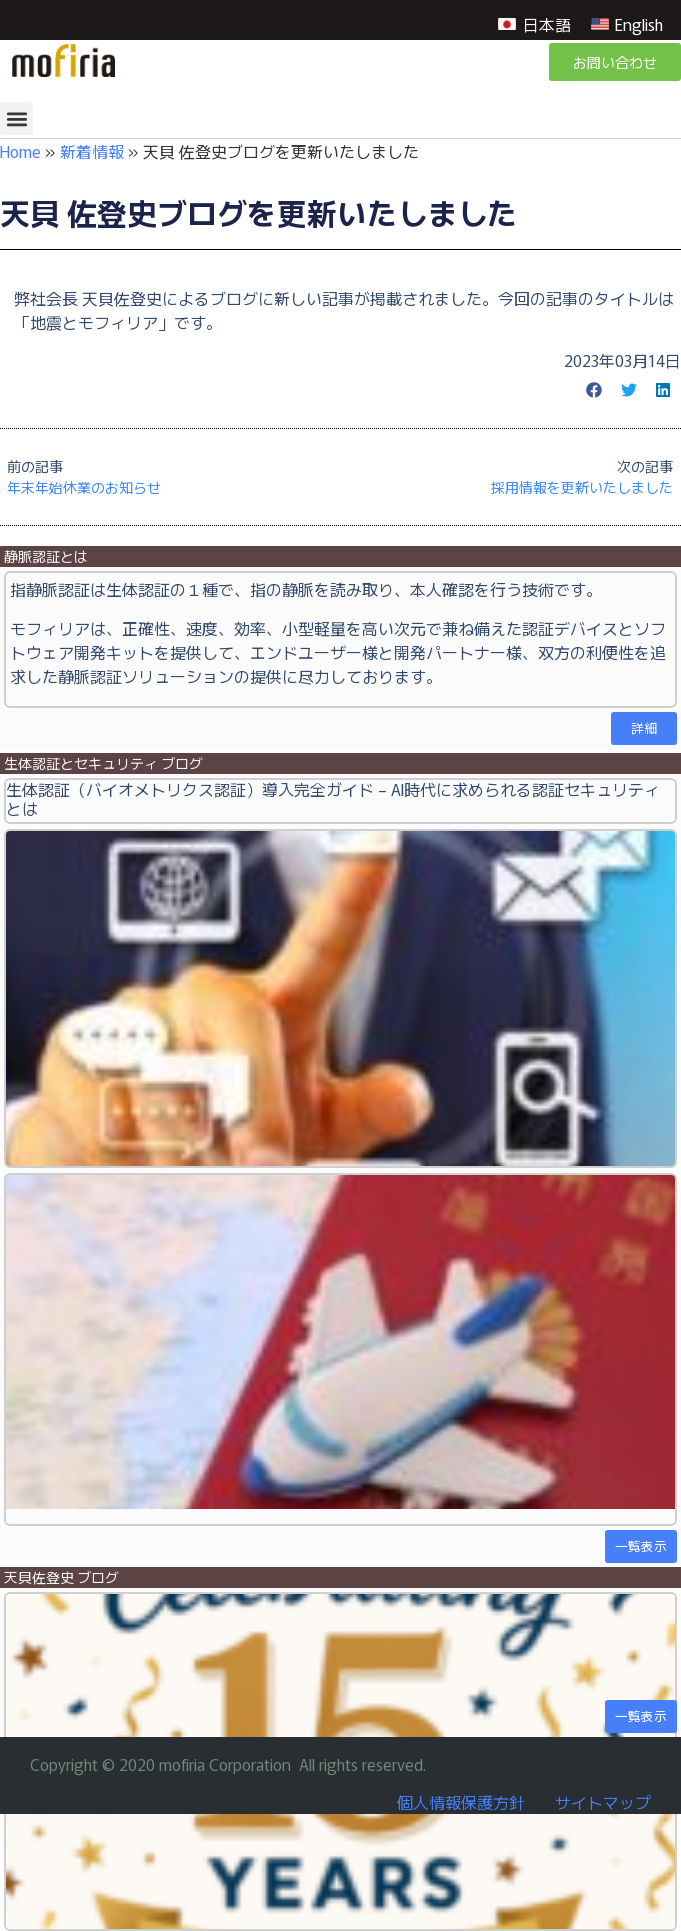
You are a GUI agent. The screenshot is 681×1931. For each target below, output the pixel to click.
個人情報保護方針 (461, 1802)
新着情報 (92, 151)
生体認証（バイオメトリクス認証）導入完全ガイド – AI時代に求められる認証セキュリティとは (333, 798)
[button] (16, 118)
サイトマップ (603, 1802)
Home (20, 151)
